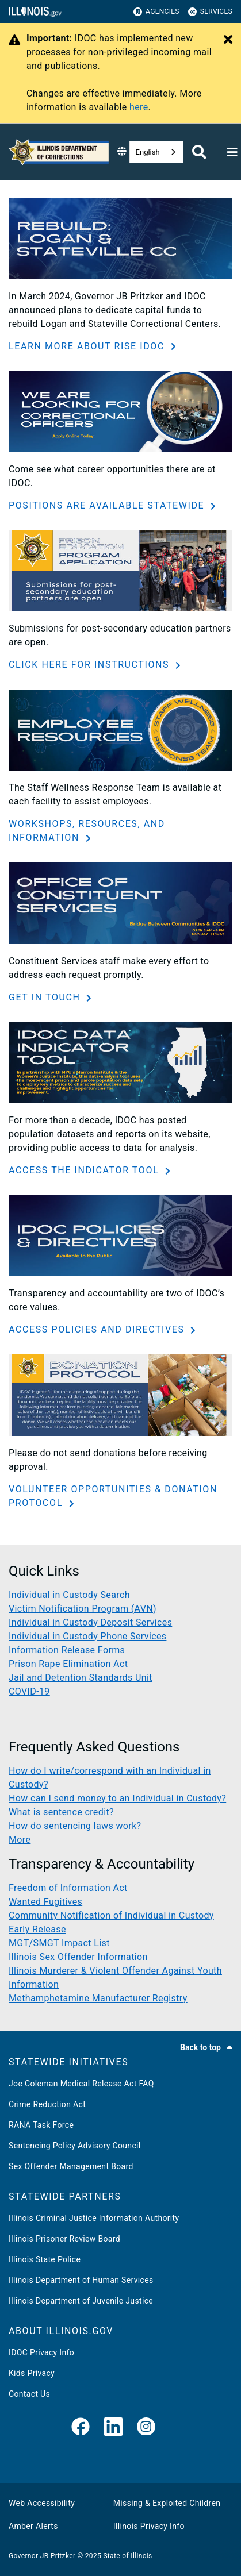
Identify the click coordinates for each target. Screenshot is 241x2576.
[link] (80, 2427)
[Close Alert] (228, 40)
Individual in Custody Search (69, 1594)
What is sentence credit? (61, 1812)
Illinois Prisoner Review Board (64, 2238)
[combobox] (156, 152)
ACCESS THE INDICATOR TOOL (85, 1170)
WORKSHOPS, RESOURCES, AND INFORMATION (87, 830)
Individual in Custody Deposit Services (90, 1622)
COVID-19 (29, 1691)
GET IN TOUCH (46, 997)
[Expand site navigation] (232, 152)
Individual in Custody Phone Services (87, 1636)
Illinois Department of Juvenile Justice (81, 2300)
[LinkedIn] (113, 2427)
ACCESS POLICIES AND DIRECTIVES (98, 1329)
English (148, 152)
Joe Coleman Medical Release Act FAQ (81, 2083)
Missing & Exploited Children (166, 2503)
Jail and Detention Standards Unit (80, 1677)
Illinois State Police (45, 2259)
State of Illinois (127, 2556)
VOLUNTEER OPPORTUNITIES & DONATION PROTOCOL (113, 1496)
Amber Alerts (33, 2526)
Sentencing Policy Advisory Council (75, 2145)
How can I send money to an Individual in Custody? (117, 1798)
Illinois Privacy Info (149, 2526)
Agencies (156, 11)
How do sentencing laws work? (75, 1825)
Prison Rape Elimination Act (68, 1663)
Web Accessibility (42, 2503)
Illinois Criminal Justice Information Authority (94, 2218)
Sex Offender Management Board (71, 2166)
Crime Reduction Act (47, 2104)
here (138, 107)
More (19, 1839)
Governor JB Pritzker (42, 2556)
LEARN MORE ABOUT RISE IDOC (88, 346)
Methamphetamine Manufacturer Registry (98, 1998)
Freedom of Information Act (68, 1887)
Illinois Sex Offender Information (78, 1956)
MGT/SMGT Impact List (59, 1943)
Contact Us (29, 2393)
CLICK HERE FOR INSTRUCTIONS (91, 664)
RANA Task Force (41, 2125)
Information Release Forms (67, 1650)
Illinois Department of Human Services (81, 2280)
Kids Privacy (32, 2373)
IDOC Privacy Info (41, 2352)
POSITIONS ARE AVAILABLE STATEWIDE (108, 505)
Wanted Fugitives (45, 1901)
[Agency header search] (199, 152)
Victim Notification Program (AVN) (82, 1608)
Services (210, 11)
